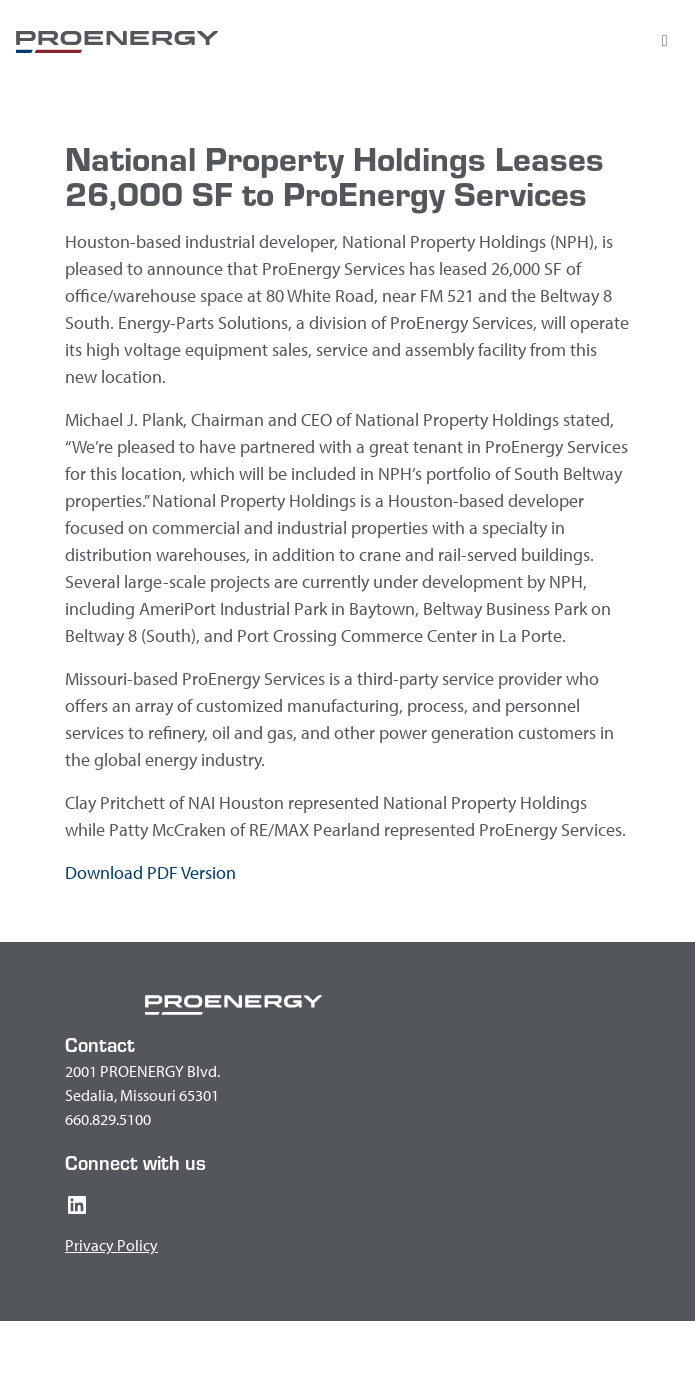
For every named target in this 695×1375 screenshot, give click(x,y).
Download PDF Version (150, 872)
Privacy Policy (111, 1245)
